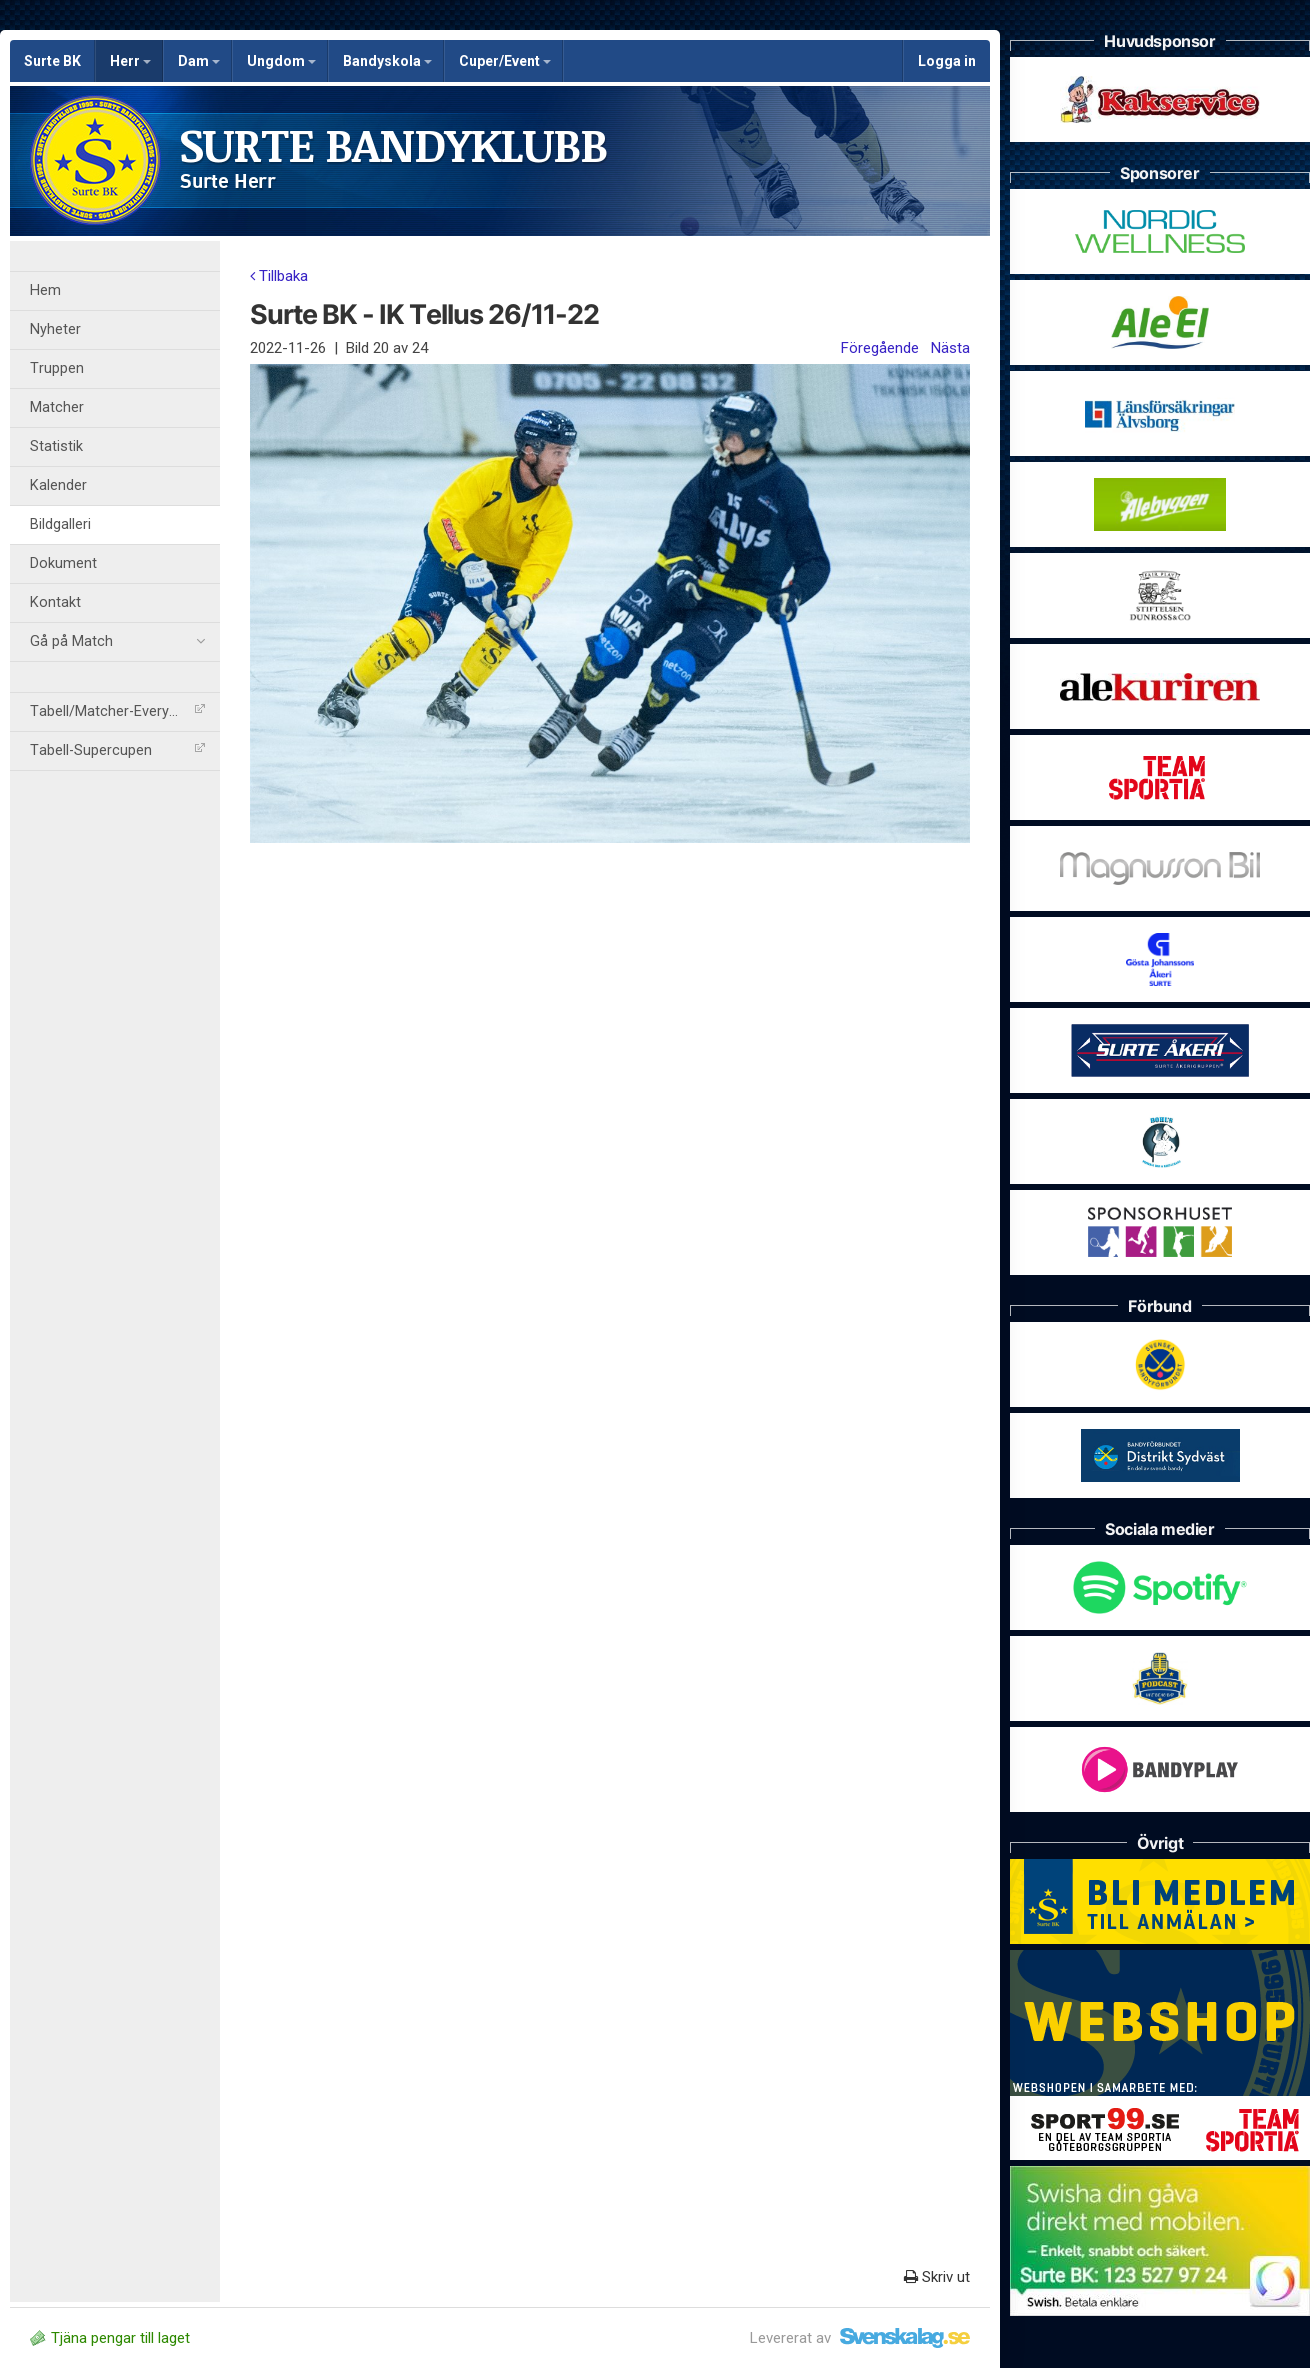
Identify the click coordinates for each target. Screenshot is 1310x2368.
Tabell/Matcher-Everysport (117, 711)
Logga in (947, 61)
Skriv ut (937, 2277)
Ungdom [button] (281, 61)
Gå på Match (117, 642)
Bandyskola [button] (387, 61)
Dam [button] (199, 61)
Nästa (950, 348)
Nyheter (55, 329)
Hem (45, 290)
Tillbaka (279, 276)
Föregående (880, 348)
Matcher (57, 407)
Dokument (63, 563)
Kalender (58, 485)
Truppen (57, 368)
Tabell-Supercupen (117, 750)
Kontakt (55, 602)
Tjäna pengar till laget (110, 2338)
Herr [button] (130, 61)
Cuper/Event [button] (505, 61)
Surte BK (52, 61)
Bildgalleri (60, 524)
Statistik (56, 446)
